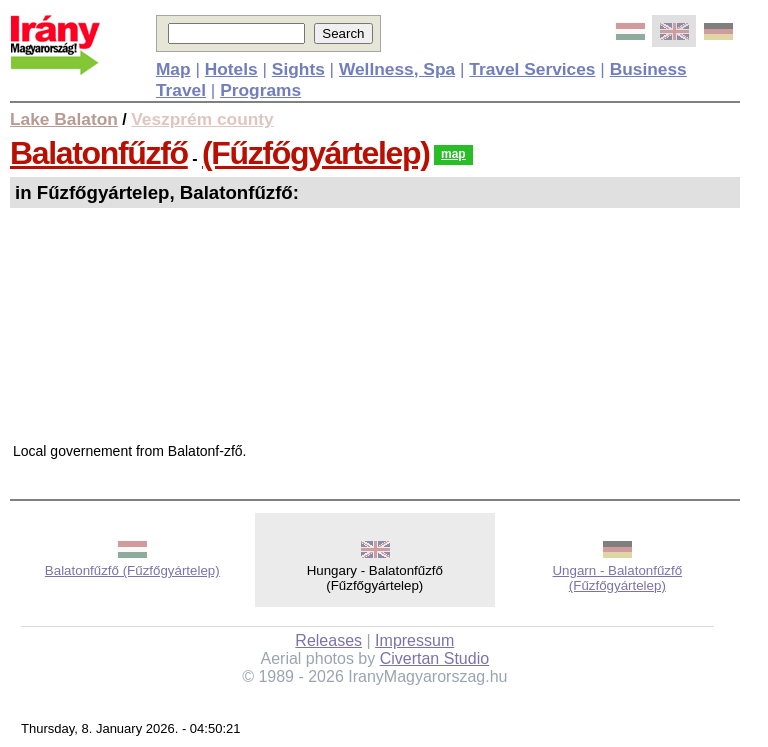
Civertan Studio (434, 658)
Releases (328, 640)
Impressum (414, 640)
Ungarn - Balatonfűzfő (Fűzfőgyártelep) (617, 578)
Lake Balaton (64, 119)
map (453, 154)
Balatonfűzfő (99, 153)
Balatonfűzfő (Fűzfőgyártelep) (132, 570)
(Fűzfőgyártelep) (316, 153)
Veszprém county (202, 119)
